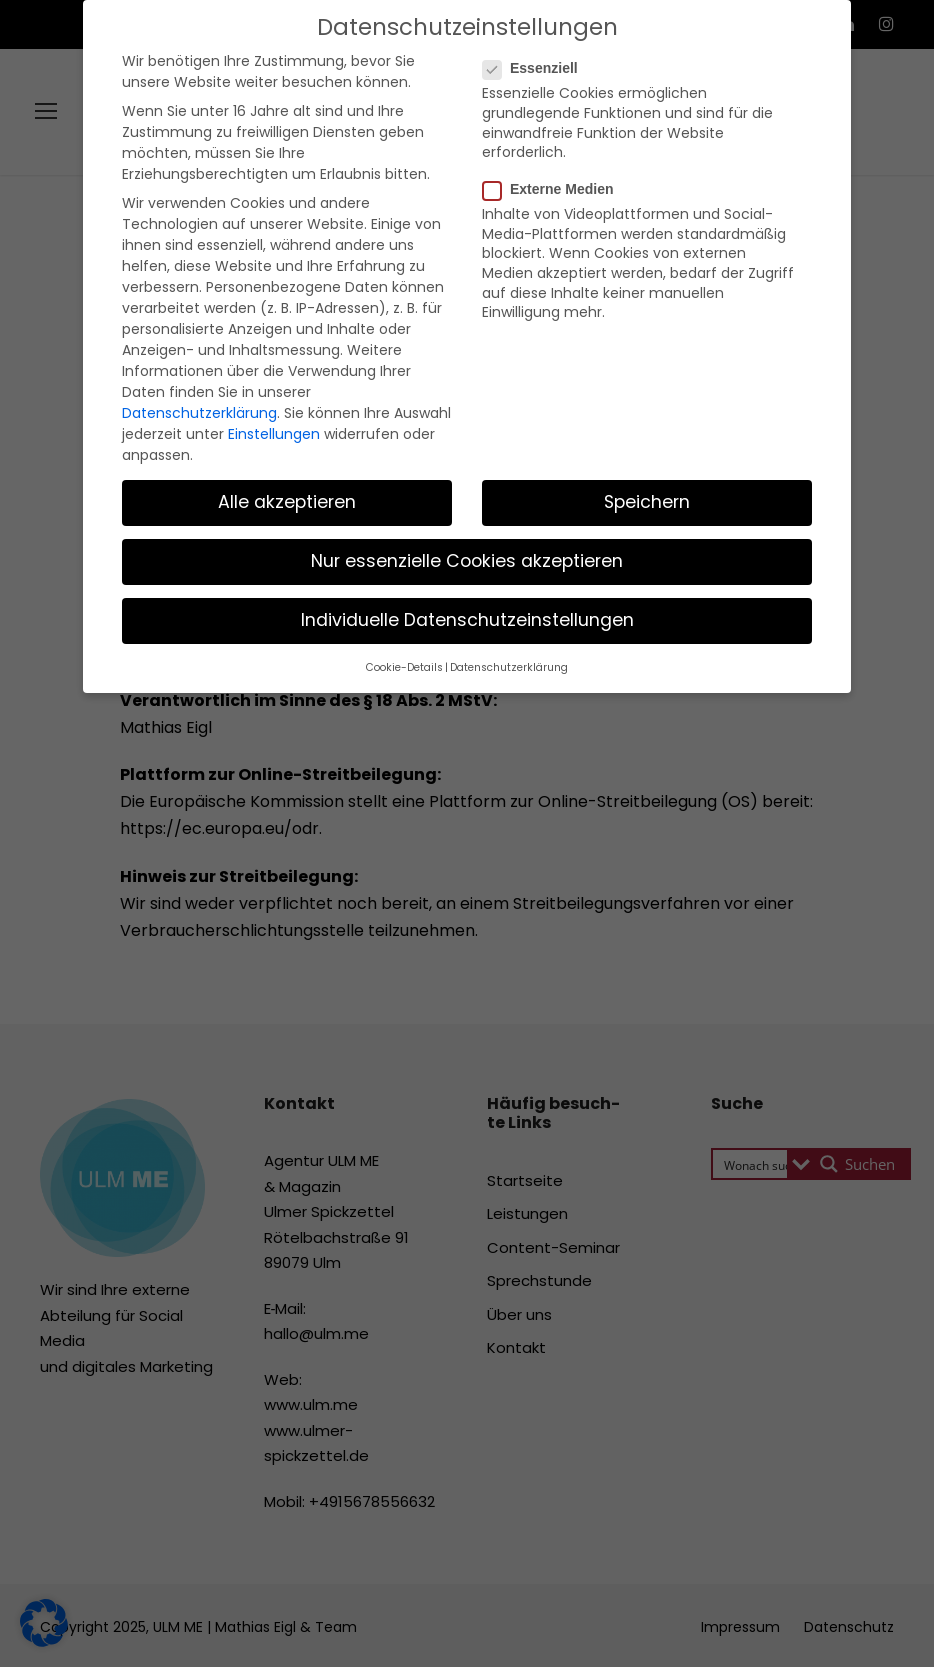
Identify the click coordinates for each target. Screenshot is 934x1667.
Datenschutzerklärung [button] (504, 599)
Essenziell (538, 68)
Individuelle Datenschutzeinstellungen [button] (467, 552)
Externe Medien (556, 170)
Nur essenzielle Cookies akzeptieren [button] (466, 493)
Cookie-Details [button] (412, 599)
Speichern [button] (647, 434)
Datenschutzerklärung (190, 349)
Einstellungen (257, 368)
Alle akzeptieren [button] (287, 434)
